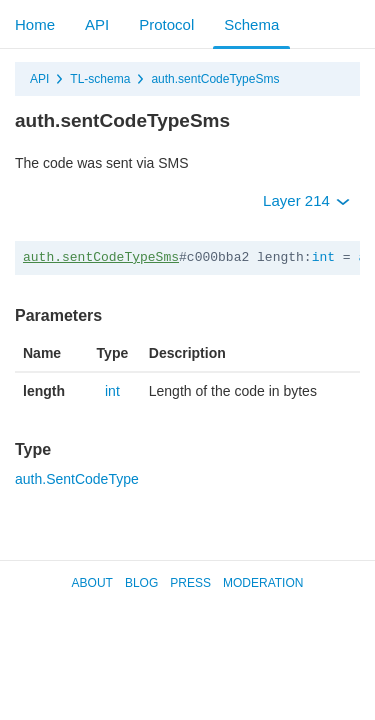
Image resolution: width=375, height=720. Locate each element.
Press (190, 583)
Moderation (263, 583)
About (92, 583)
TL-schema (100, 79)
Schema (251, 24)
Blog (141, 583)
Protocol (166, 24)
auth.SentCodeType (77, 479)
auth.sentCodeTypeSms (215, 79)
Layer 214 (306, 200)
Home (35, 24)
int (323, 257)
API (97, 24)
